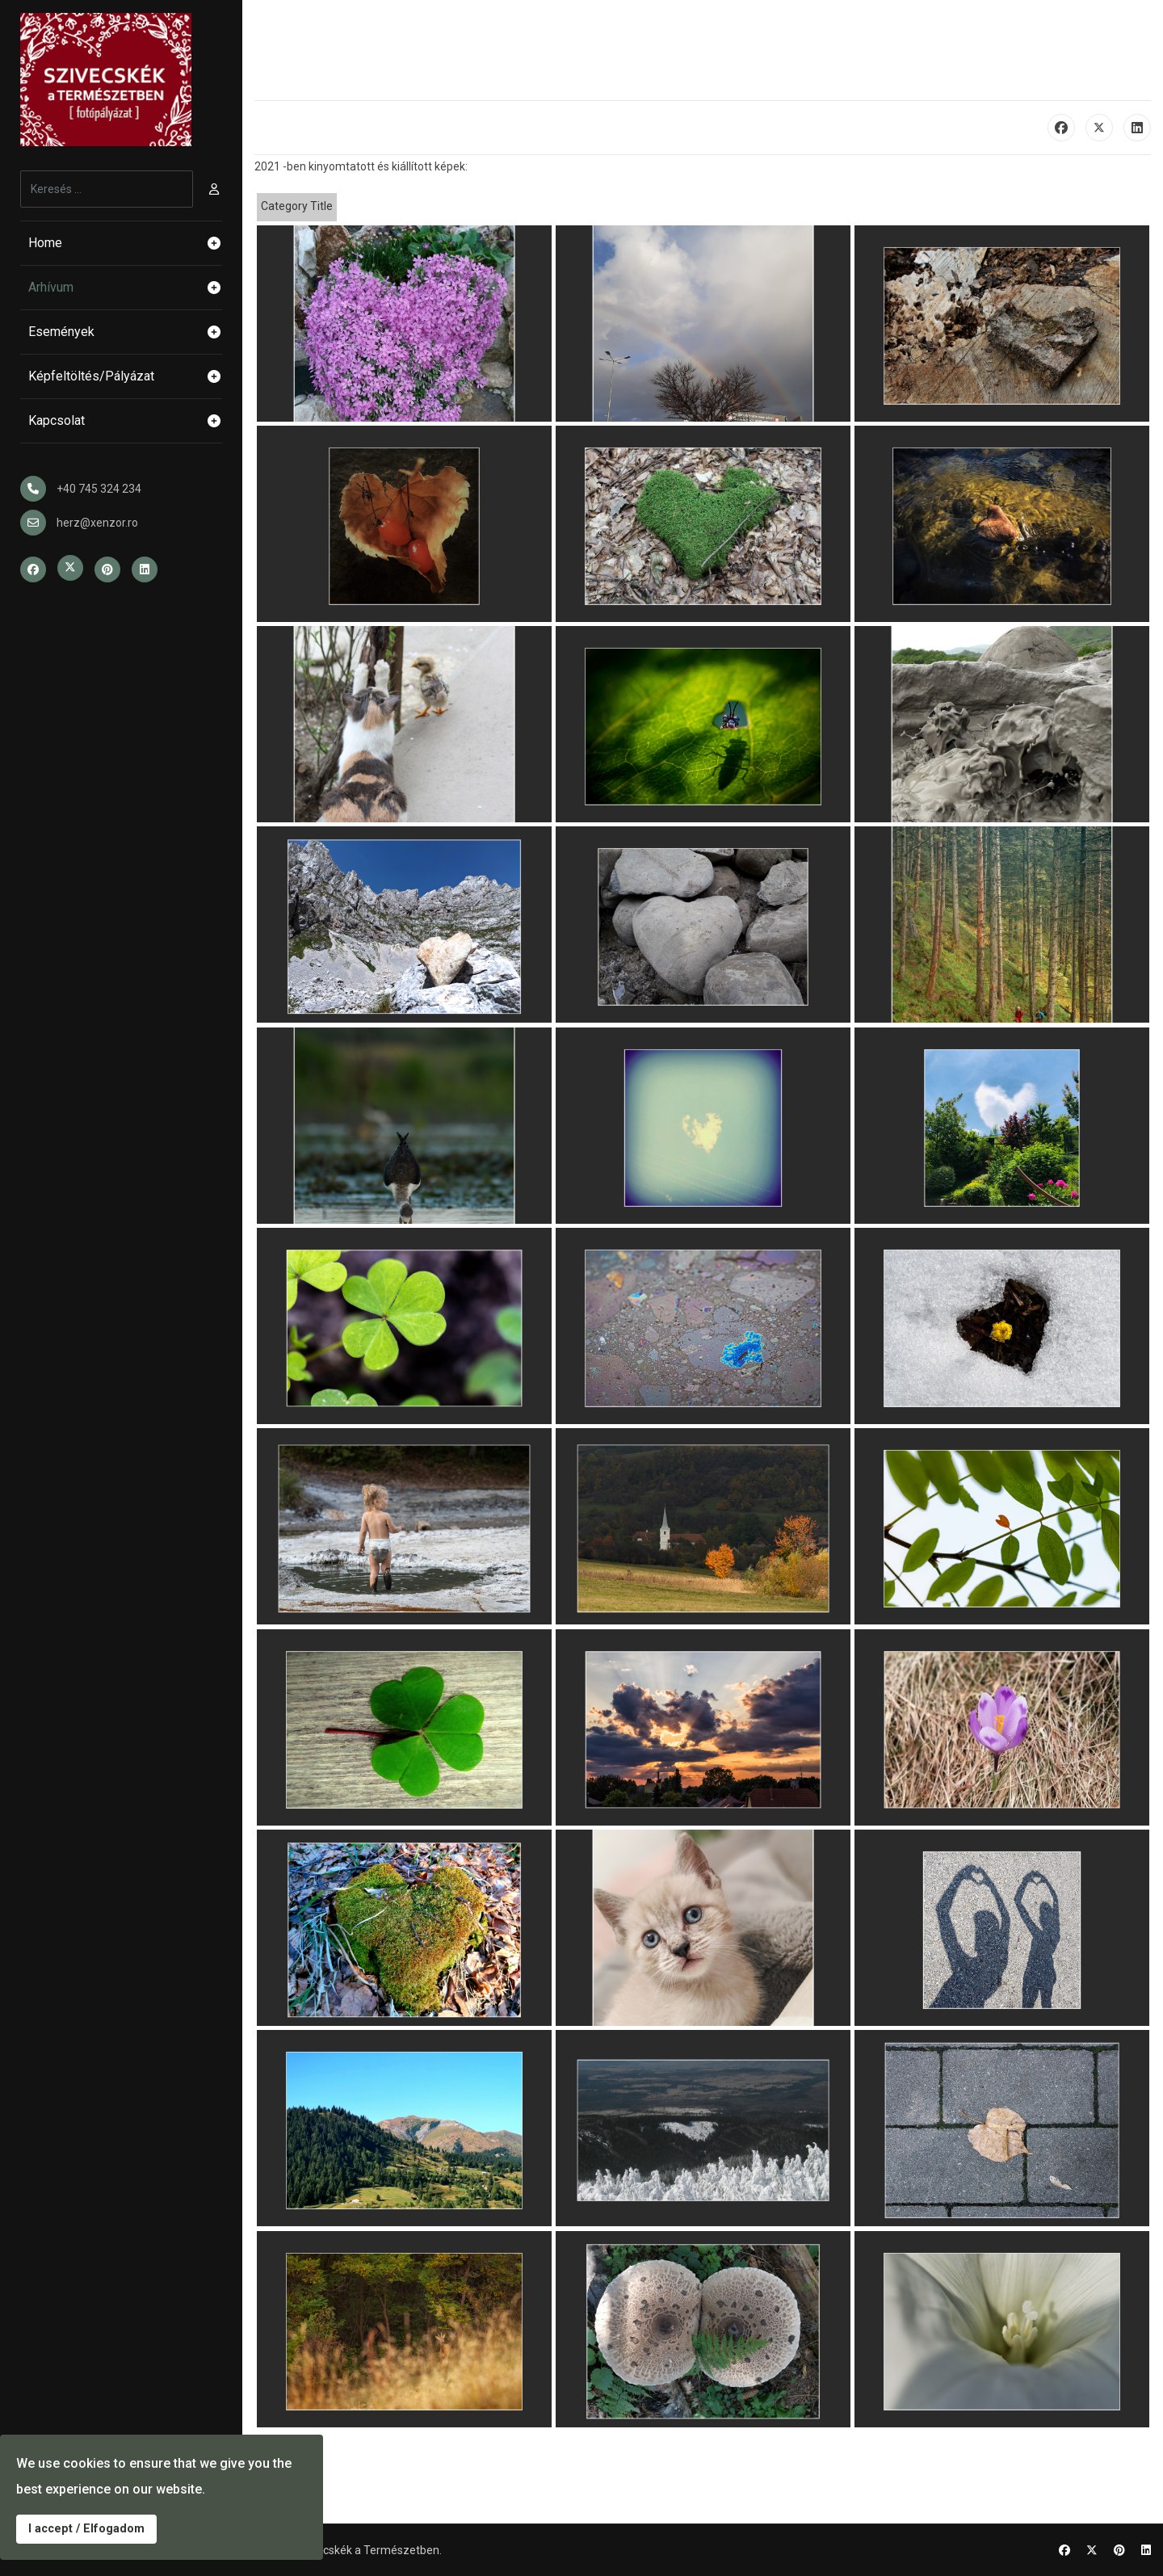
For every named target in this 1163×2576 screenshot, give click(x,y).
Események (125, 332)
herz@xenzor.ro (97, 522)
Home (125, 243)
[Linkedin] (1146, 2550)
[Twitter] (1092, 2550)
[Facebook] (1064, 2550)
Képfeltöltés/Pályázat (125, 376)
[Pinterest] (1119, 2550)
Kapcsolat (125, 421)
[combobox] (106, 189)
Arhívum (125, 287)
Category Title (297, 206)
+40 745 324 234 (99, 488)
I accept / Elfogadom (86, 2529)
